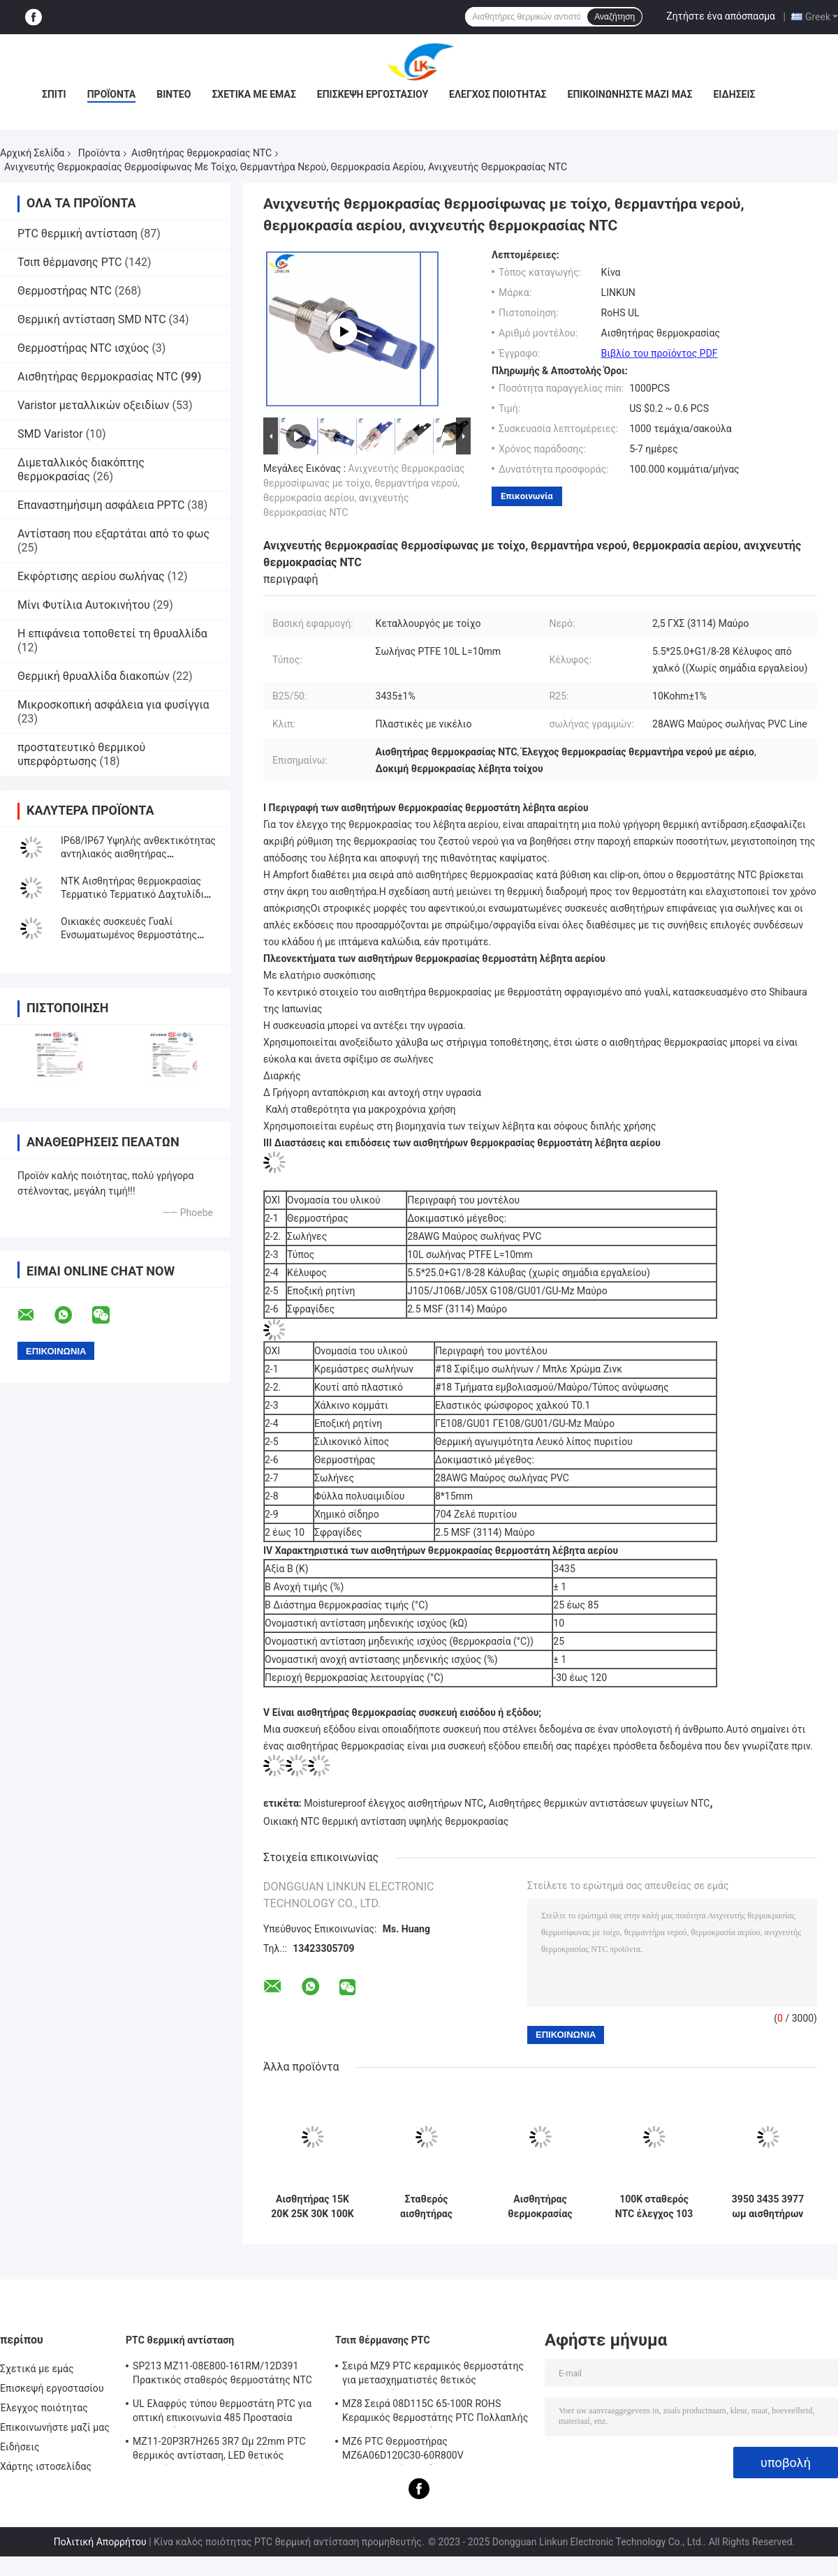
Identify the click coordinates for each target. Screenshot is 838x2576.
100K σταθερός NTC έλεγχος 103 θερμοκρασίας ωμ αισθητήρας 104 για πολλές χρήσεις (654, 2206)
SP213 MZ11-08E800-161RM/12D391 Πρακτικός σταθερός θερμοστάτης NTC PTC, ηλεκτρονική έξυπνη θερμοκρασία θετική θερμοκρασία (222, 2375)
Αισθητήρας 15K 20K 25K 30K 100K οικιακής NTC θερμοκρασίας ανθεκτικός (312, 2206)
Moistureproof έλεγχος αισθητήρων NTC (393, 1803)
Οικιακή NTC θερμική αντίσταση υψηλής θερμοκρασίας (385, 1821)
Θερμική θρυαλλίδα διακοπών (93, 676)
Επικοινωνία (527, 496)
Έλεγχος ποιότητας (497, 94)
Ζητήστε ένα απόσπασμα (720, 16)
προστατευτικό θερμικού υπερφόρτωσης (81, 754)
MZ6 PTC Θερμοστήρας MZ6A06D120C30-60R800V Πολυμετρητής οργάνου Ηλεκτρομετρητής (403, 2450)
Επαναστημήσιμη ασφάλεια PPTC (100, 505)
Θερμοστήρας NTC (64, 290)
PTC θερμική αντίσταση (77, 233)
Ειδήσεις (734, 94)
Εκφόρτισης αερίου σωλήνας (91, 576)
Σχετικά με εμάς (253, 94)
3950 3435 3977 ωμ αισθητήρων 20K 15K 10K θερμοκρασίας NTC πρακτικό (768, 2206)
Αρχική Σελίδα (32, 152)
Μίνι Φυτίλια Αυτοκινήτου (83, 605)
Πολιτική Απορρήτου (100, 2541)
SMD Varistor (50, 434)
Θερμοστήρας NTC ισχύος (83, 348)
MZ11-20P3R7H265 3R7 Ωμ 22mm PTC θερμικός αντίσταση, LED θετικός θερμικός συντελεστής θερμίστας (219, 2450)
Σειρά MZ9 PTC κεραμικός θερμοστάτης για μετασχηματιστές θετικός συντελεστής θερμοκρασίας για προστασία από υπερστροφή (433, 2375)
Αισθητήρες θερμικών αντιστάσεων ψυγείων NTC (599, 1803)
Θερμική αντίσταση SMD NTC (91, 319)
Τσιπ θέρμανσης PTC (69, 262)
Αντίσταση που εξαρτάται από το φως (113, 533)
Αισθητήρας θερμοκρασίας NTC (201, 152)
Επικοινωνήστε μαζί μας (630, 94)
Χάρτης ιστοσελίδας (45, 2466)
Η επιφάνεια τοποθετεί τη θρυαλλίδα (112, 633)
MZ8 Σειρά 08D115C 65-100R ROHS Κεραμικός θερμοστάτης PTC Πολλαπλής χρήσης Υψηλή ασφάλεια (435, 2412)
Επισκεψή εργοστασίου (372, 94)
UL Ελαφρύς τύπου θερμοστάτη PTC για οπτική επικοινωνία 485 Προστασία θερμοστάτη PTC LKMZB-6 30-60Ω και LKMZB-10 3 (222, 2412)
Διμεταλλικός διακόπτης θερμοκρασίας (81, 469)
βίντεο (173, 94)
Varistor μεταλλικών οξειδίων (93, 405)
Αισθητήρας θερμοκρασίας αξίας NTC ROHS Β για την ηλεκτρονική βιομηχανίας (540, 2206)
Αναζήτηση (614, 17)
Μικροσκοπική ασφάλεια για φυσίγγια (113, 704)
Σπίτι (54, 94)
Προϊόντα (111, 94)
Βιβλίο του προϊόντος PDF (659, 353)
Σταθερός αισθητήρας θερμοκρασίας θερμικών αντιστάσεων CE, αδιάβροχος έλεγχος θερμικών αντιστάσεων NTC (426, 2206)
